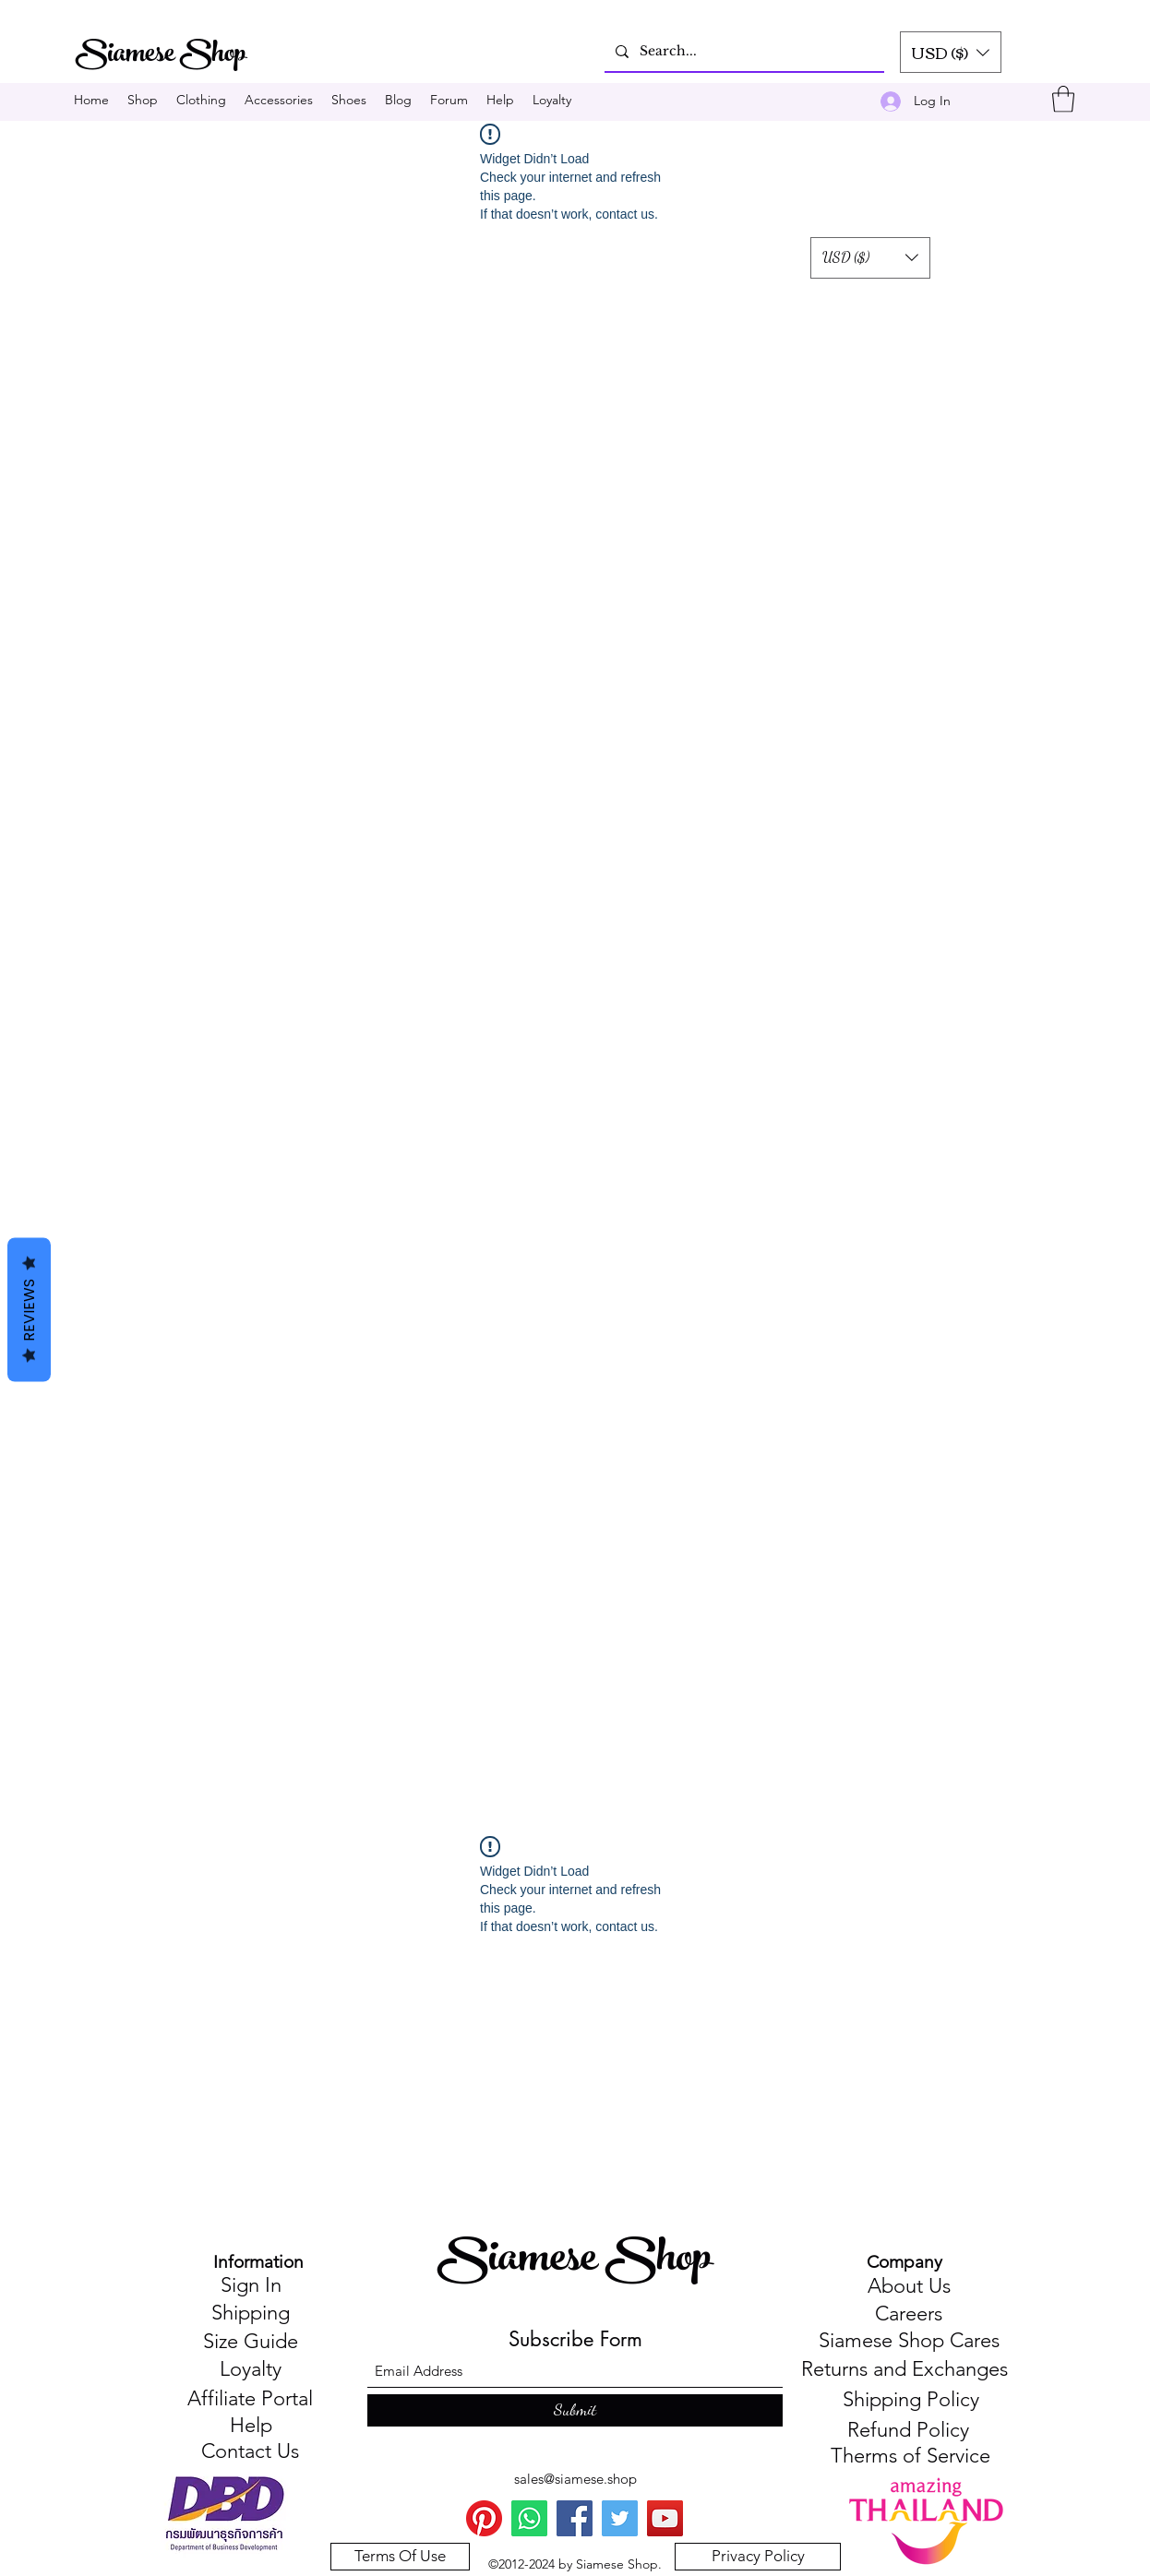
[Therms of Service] (910, 2457)
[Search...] (742, 51)
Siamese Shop (578, 2262)
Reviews (29, 1310)
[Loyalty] (250, 2370)
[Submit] (575, 2410)
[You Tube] (665, 2518)
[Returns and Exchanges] (904, 2370)
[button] (950, 52)
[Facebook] (575, 2518)
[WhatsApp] (529, 2518)
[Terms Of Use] (400, 2556)
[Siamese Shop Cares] (908, 2341)
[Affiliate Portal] (250, 2399)
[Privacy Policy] (758, 2556)
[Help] (250, 2426)
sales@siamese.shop (575, 2478)
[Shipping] (250, 2314)
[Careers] (908, 2315)
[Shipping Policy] (911, 2400)
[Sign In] (250, 2286)
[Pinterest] (484, 2518)
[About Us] (909, 2287)
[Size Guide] (250, 2342)
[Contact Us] (250, 2452)
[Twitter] (620, 2518)
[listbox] (950, 52)
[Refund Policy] (908, 2431)
